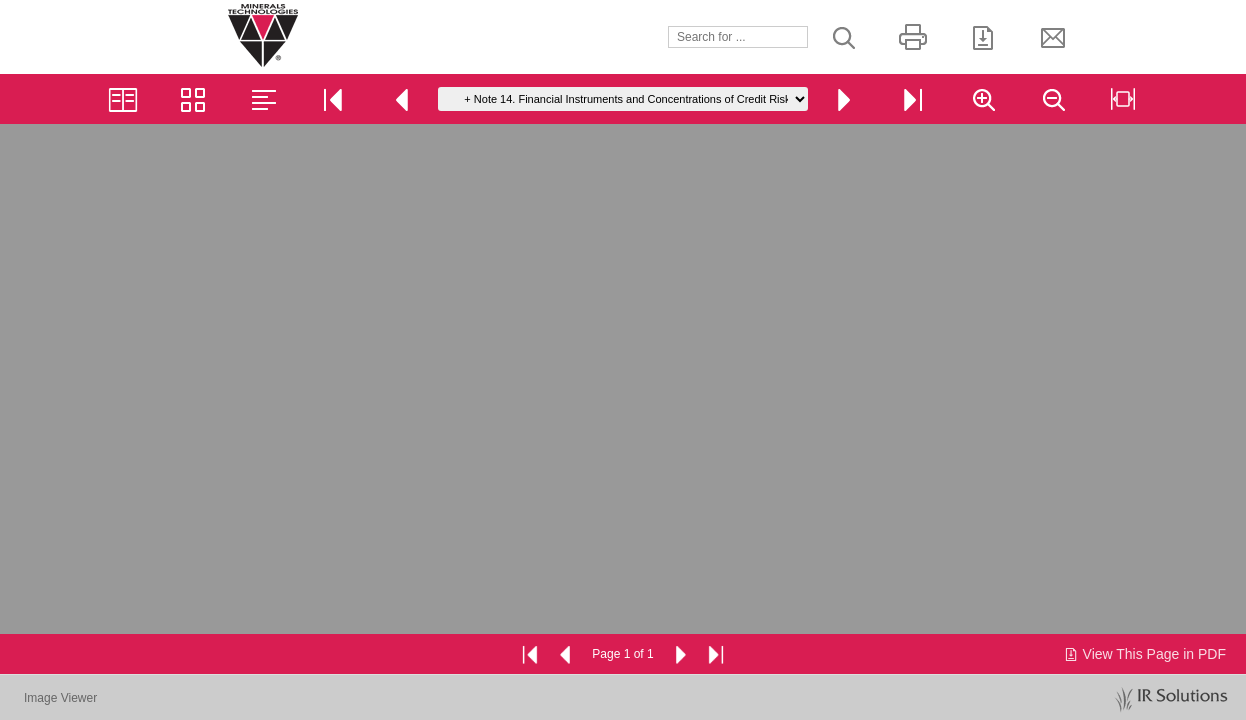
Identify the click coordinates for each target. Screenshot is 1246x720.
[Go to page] (623, 99)
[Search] (738, 37)
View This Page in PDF (1144, 654)
